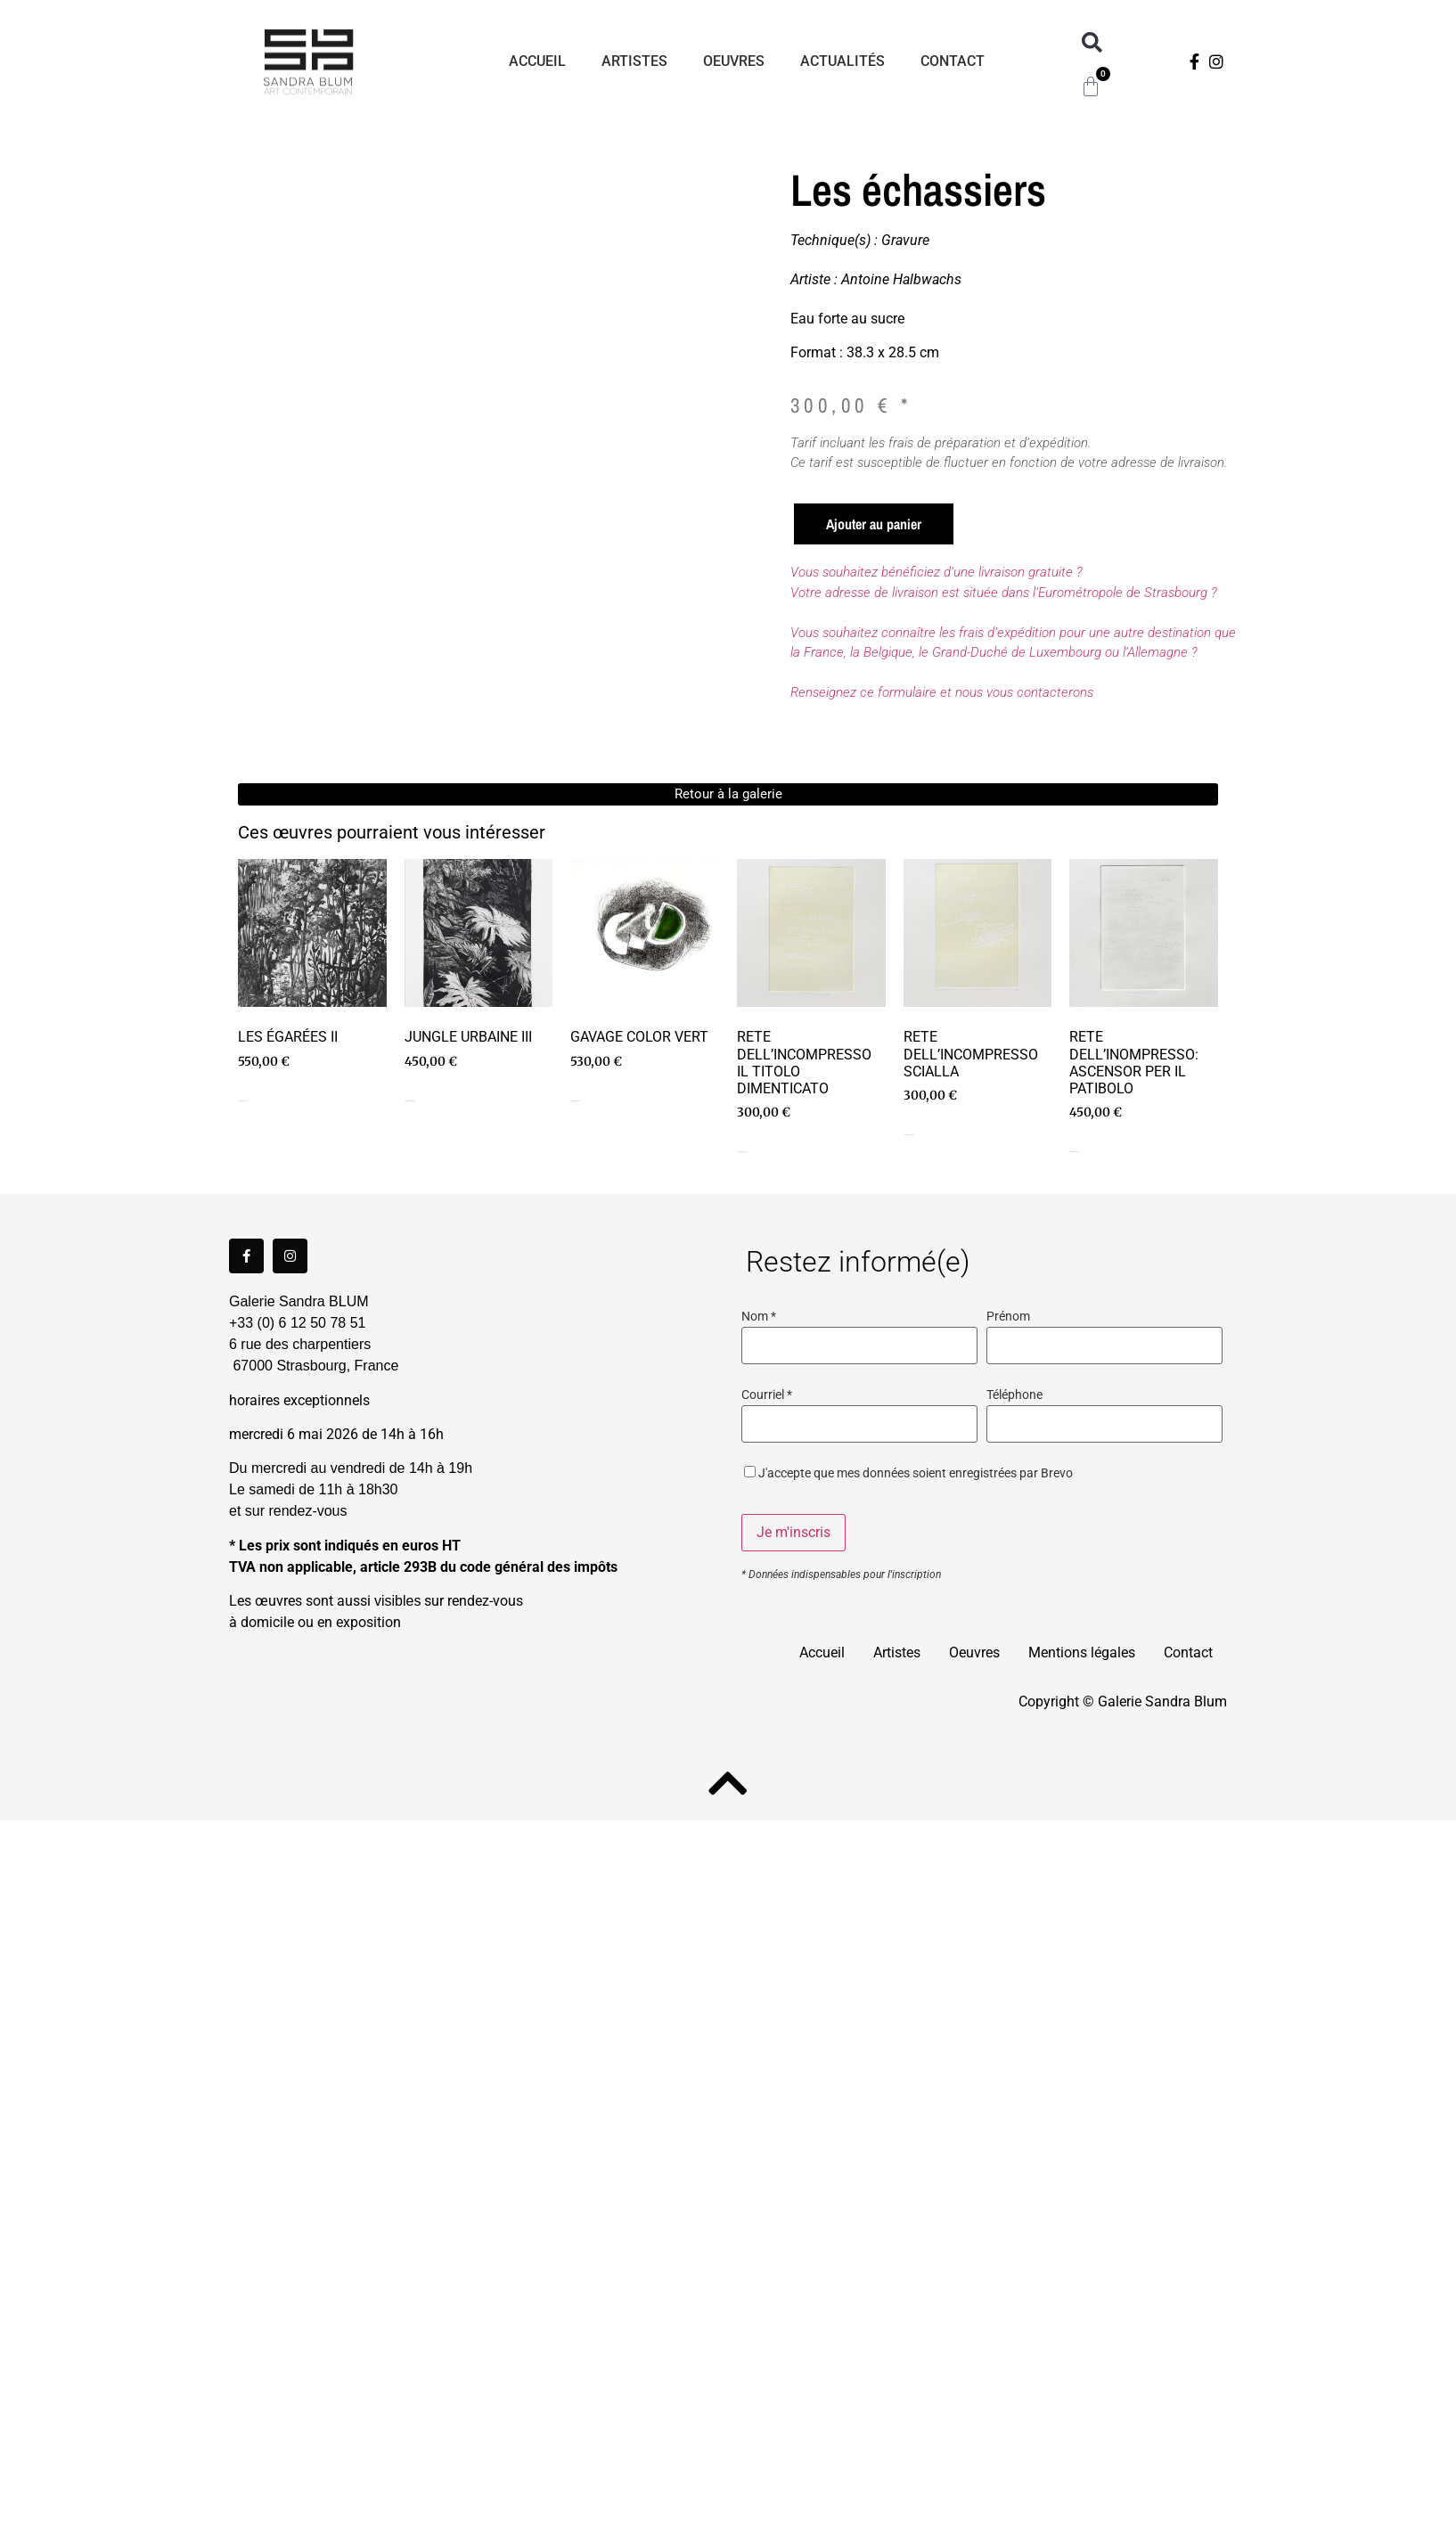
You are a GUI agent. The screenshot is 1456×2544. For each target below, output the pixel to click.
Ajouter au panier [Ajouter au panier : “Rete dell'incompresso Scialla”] (908, 1134)
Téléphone (1014, 1395)
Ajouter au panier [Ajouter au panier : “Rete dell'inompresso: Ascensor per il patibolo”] (1074, 1151)
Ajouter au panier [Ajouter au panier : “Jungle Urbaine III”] (409, 1100)
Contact (952, 61)
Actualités (842, 61)
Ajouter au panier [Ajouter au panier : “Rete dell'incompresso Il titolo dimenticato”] (742, 1151)
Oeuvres (734, 61)
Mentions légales (1081, 1652)
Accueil (537, 61)
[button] (1092, 43)
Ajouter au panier (873, 524)
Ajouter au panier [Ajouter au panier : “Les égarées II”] (243, 1100)
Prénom (1008, 1317)
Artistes (634, 61)
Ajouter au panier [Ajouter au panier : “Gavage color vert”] (575, 1100)
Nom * (758, 1317)
